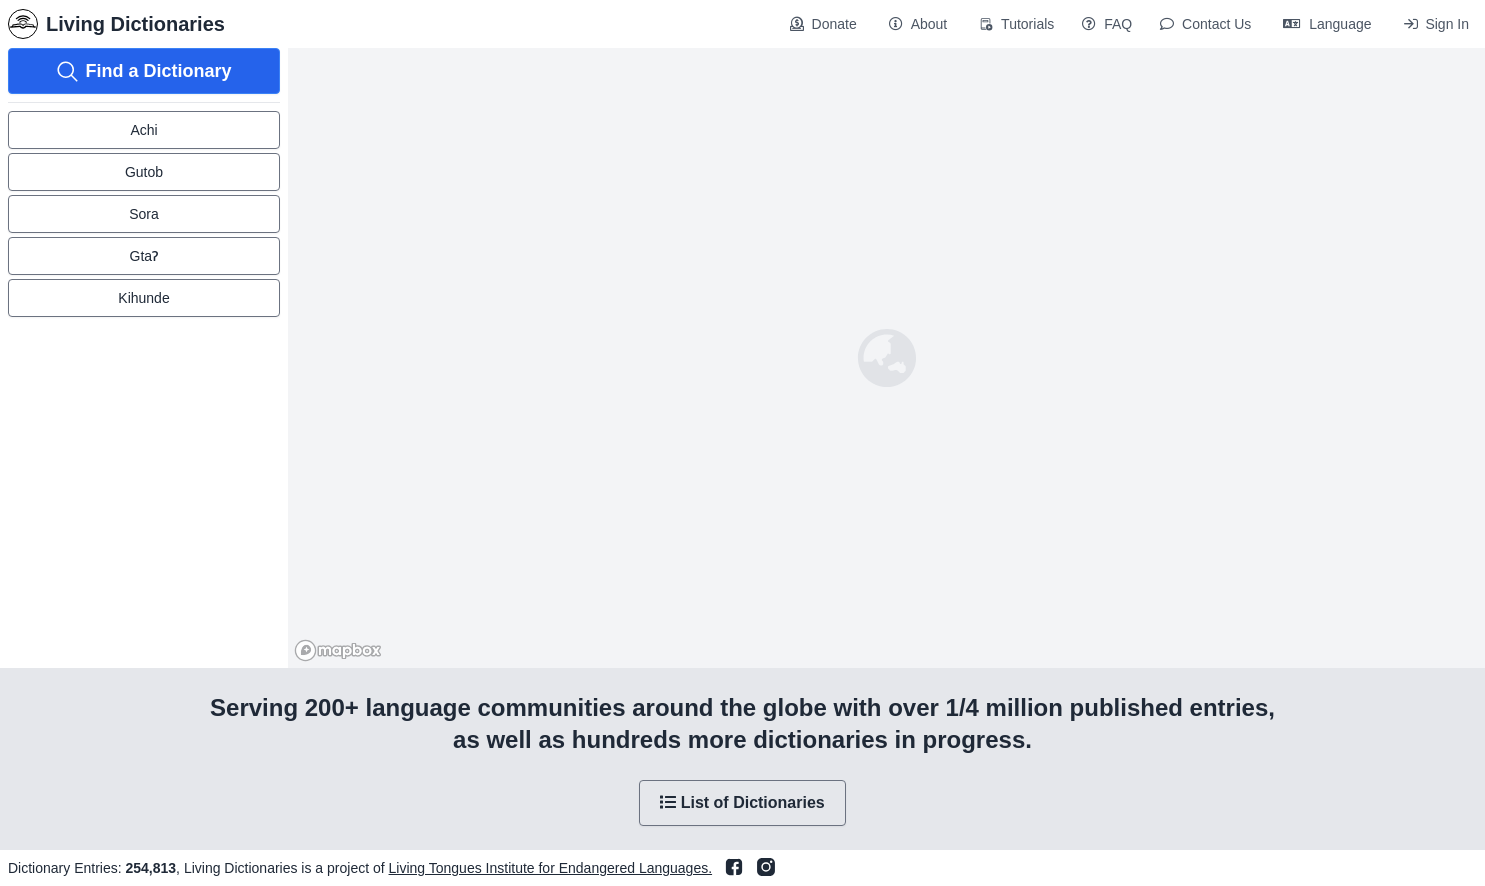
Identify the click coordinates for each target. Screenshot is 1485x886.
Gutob (144, 172)
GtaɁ (144, 256)
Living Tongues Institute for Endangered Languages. (551, 868)
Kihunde (143, 298)
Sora (144, 214)
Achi (143, 130)
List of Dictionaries (742, 802)
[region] (886, 358)
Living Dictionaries (116, 24)
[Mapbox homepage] (338, 650)
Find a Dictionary (143, 72)
